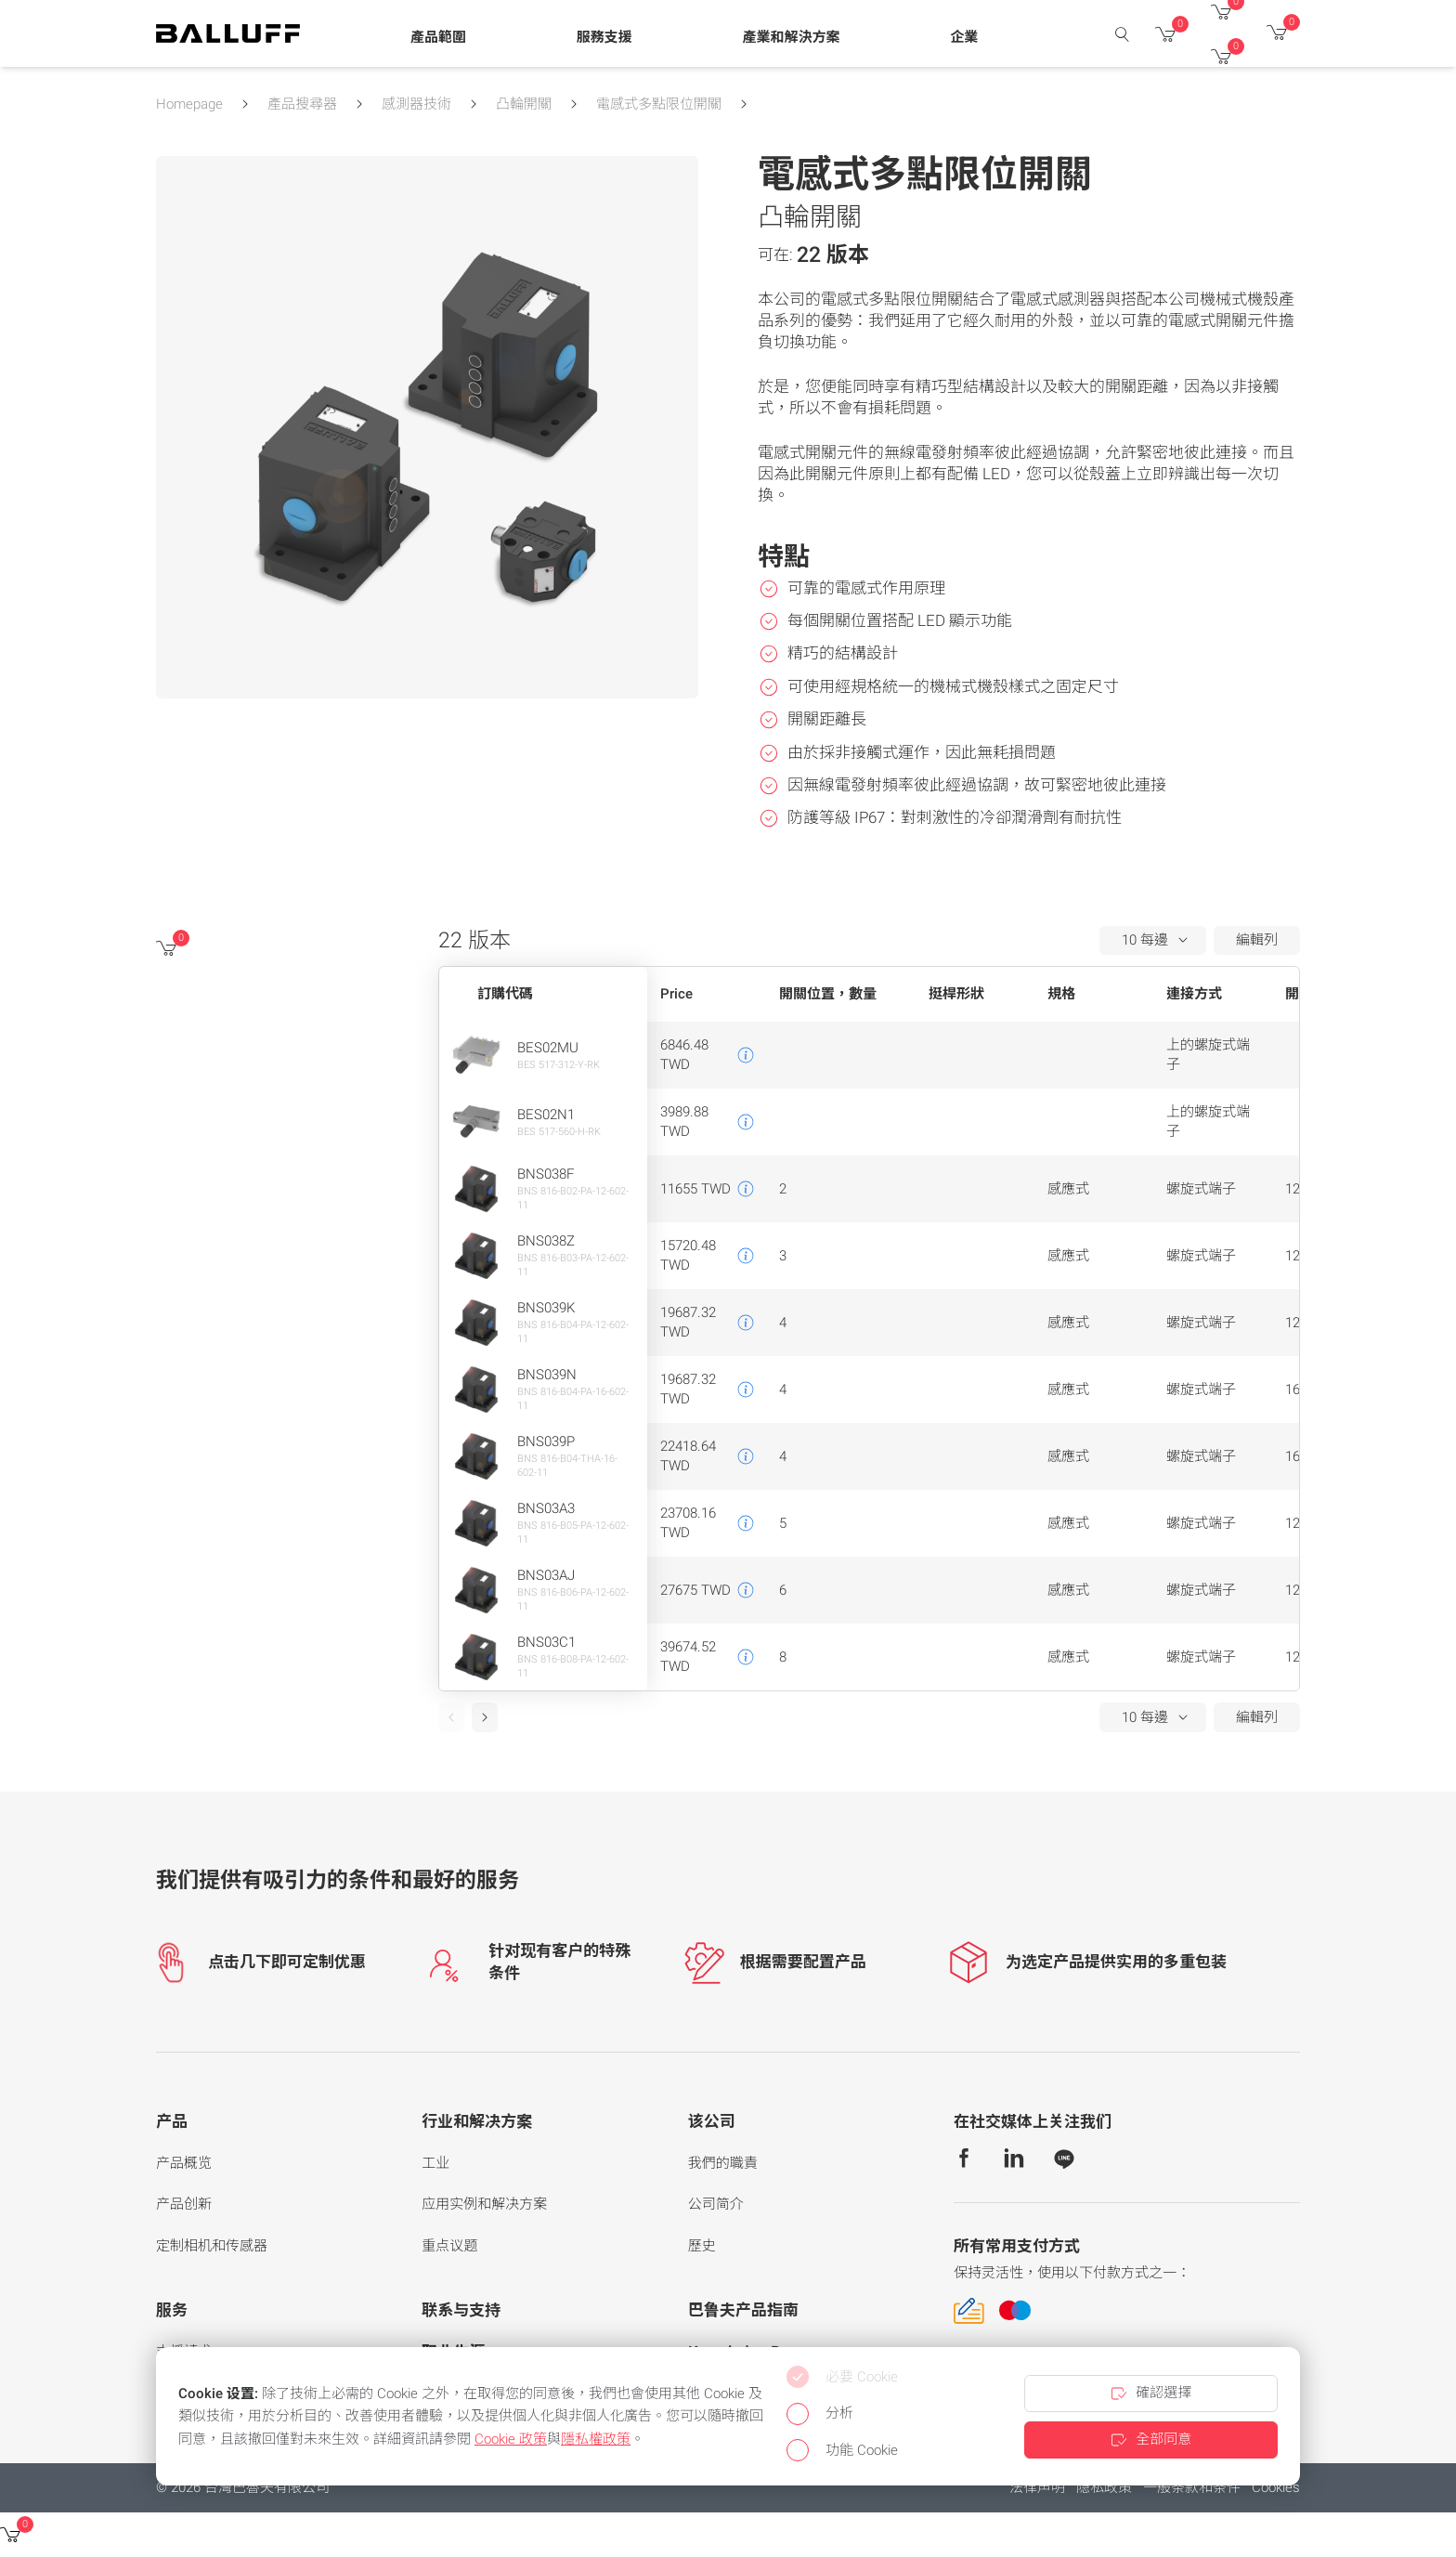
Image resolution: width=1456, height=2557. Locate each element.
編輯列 (1257, 940)
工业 (435, 2163)
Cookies (1276, 2487)
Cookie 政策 (510, 2439)
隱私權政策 (595, 2439)
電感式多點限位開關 (659, 104)
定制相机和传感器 (211, 2245)
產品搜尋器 (302, 104)
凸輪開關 (524, 104)
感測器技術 (416, 104)
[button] (438, 38)
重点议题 (449, 2245)
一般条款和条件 (1192, 2487)
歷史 (702, 2245)
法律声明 (1037, 2487)
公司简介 (716, 2204)
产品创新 (184, 2204)
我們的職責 (723, 2163)
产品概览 (184, 2163)
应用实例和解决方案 (484, 2204)
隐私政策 (1104, 2487)
